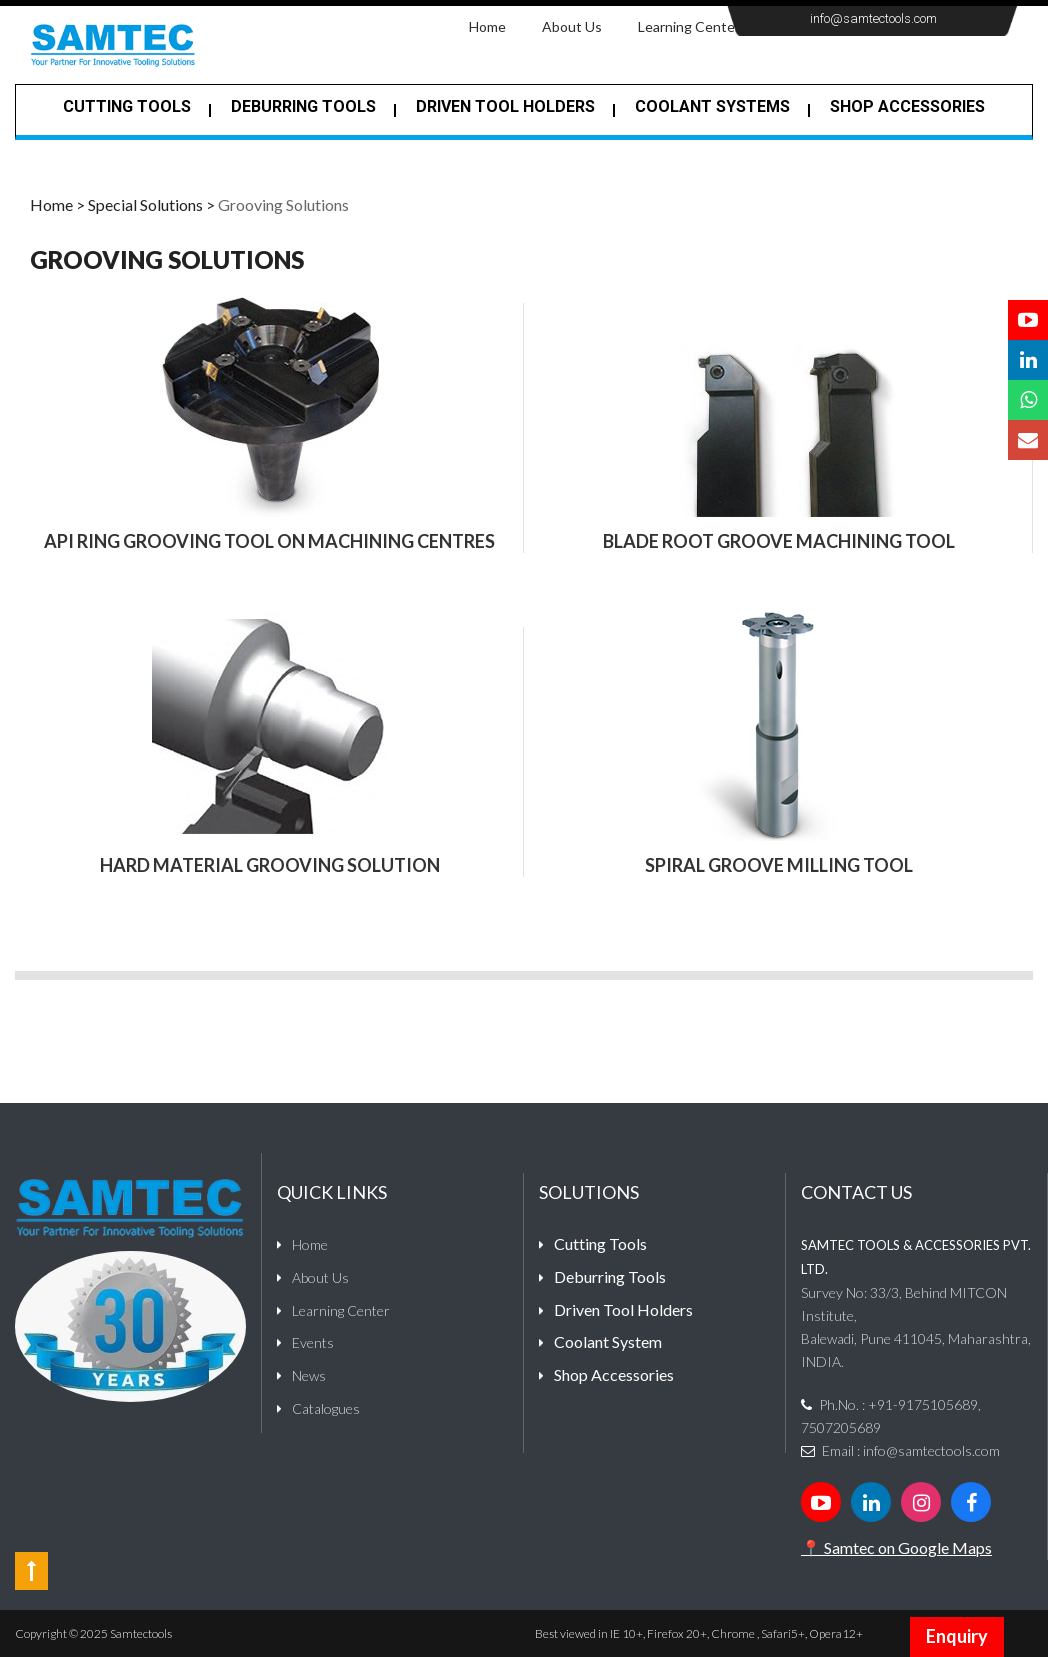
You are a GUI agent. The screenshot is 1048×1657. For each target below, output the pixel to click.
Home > (57, 204)
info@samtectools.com (873, 18)
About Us (572, 26)
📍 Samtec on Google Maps (896, 1547)
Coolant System (608, 1341)
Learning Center (689, 26)
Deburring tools (303, 106)
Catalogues (326, 1408)
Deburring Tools (610, 1276)
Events (313, 1342)
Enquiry (957, 1636)
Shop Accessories (907, 106)
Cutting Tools (127, 106)
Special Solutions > (151, 204)
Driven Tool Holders (505, 106)
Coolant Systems (712, 106)
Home (496, 25)
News (309, 1375)
